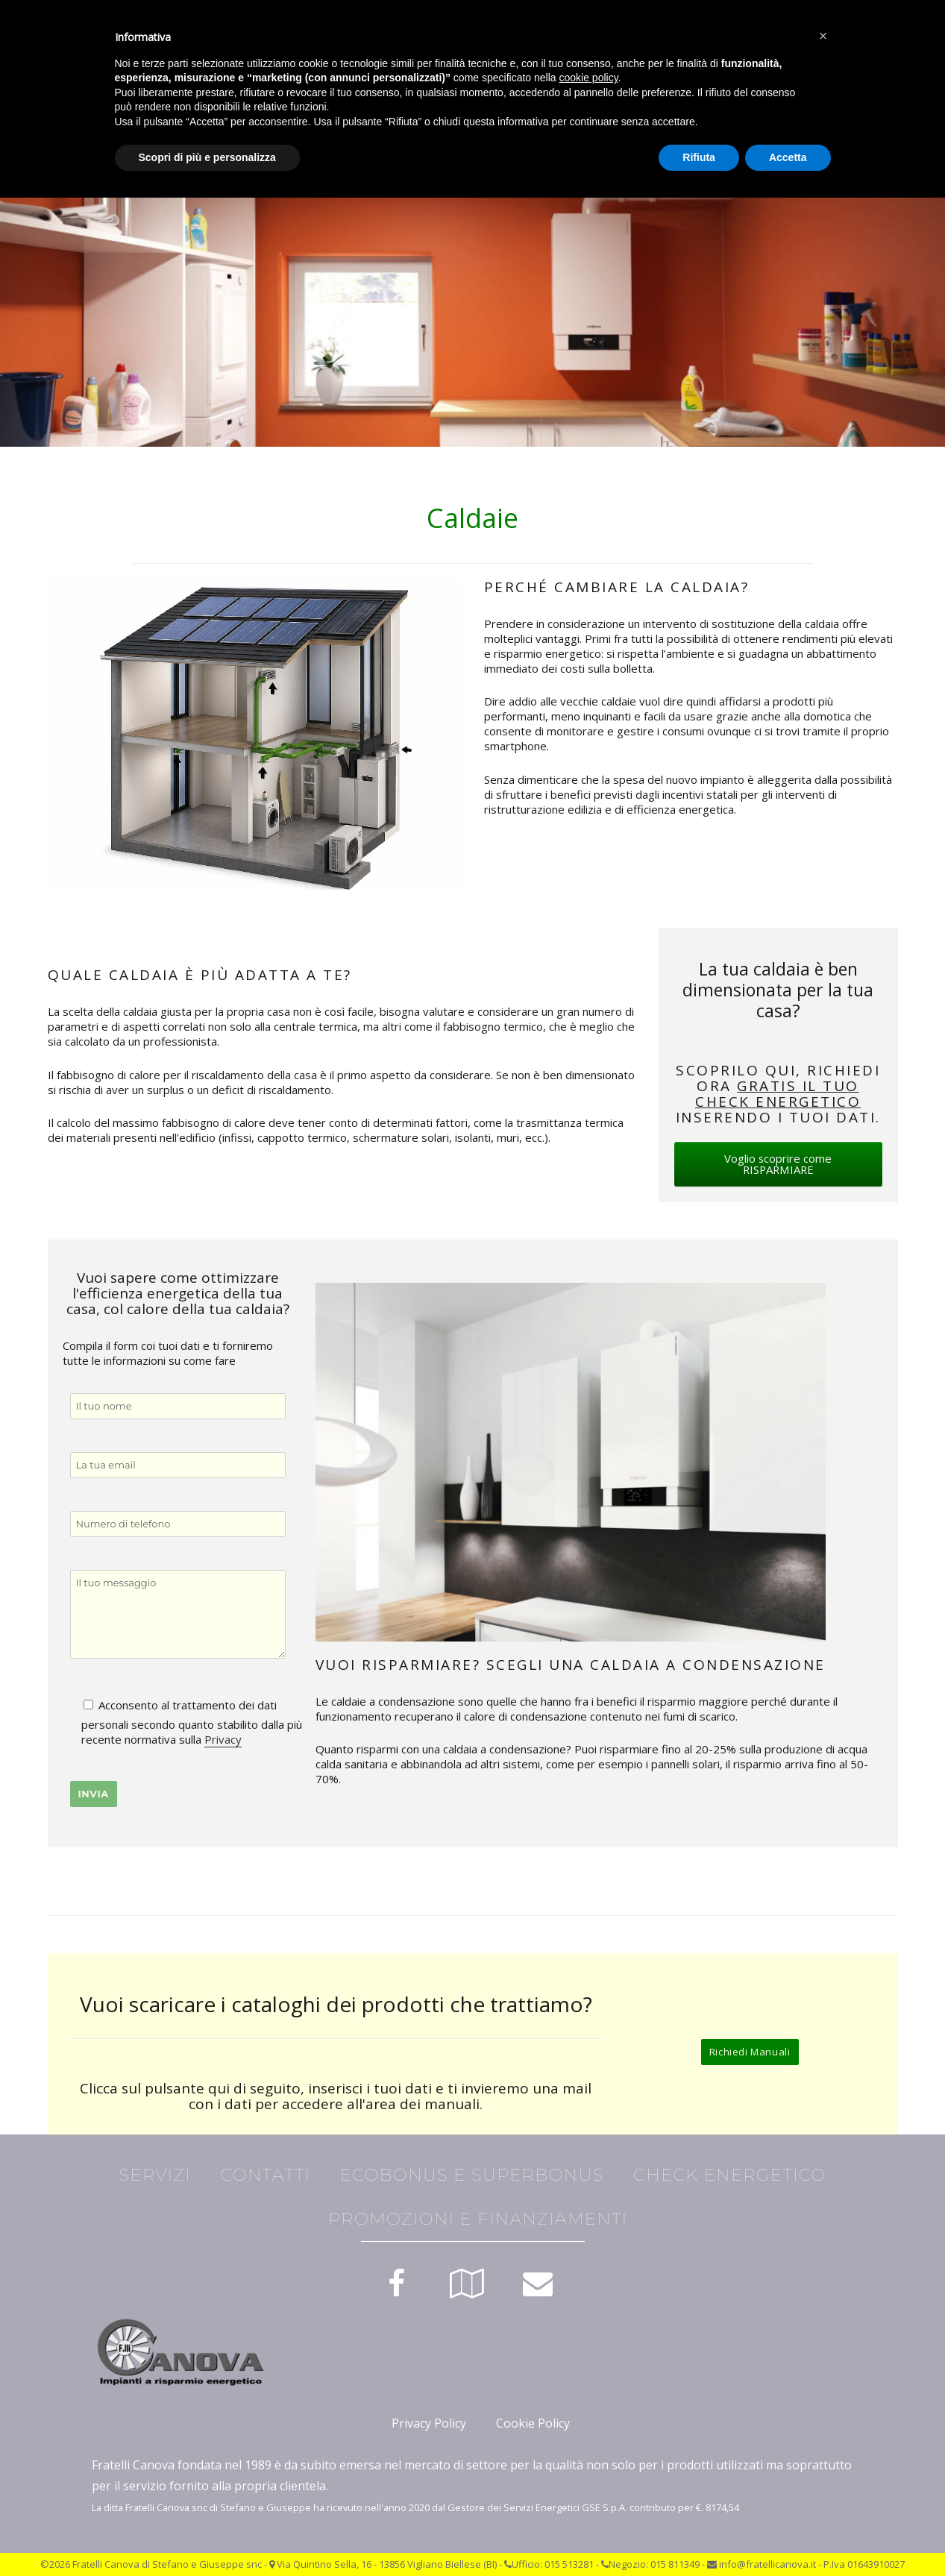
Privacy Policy (429, 2423)
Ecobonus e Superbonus (472, 2174)
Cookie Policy (533, 2423)
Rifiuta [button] (698, 157)
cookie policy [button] (588, 78)
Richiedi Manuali (750, 2051)
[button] (823, 36)
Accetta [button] (788, 157)
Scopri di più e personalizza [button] (207, 157)
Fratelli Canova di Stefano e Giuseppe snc (167, 2564)
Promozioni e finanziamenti (477, 2218)
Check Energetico (729, 2174)
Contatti (265, 2174)
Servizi (155, 2174)
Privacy (223, 1739)
